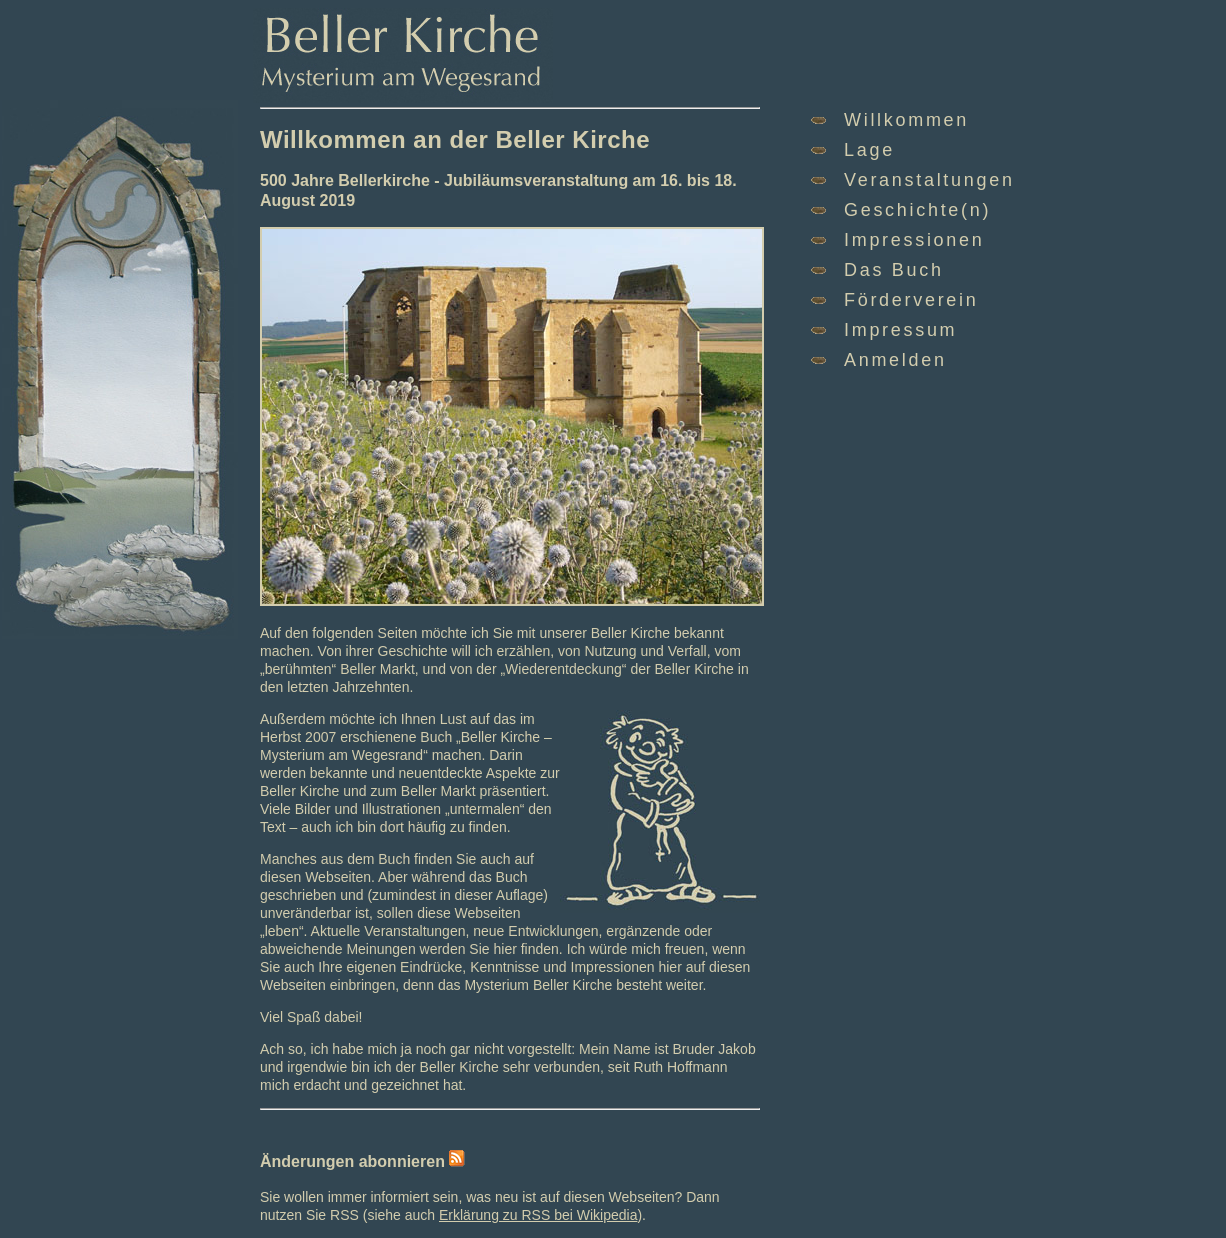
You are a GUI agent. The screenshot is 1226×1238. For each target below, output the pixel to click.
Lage (869, 150)
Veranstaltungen (929, 180)
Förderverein (911, 300)
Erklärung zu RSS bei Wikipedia (538, 1215)
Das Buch (894, 270)
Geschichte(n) (917, 210)
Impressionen (914, 240)
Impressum (900, 330)
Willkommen (906, 120)
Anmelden (895, 360)
